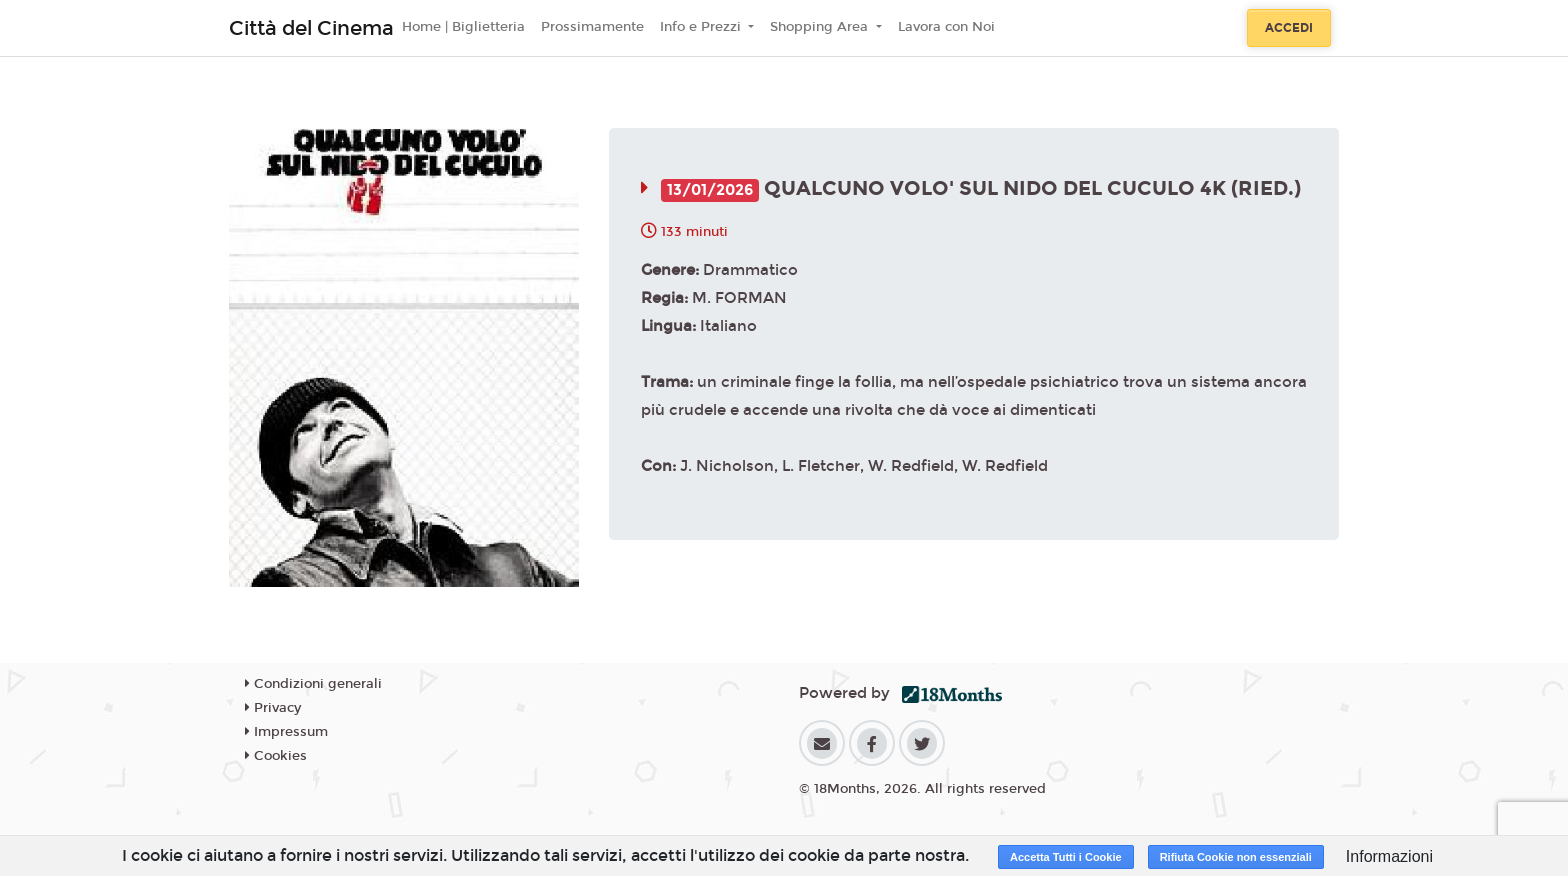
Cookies (276, 756)
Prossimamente (592, 27)
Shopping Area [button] (821, 27)
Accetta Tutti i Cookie (1066, 857)
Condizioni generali (313, 684)
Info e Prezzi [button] (702, 27)
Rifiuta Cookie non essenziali (1236, 857)
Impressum (286, 732)
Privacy (273, 708)
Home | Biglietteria (463, 27)
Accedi (1289, 28)
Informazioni (1389, 856)
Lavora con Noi (946, 27)
